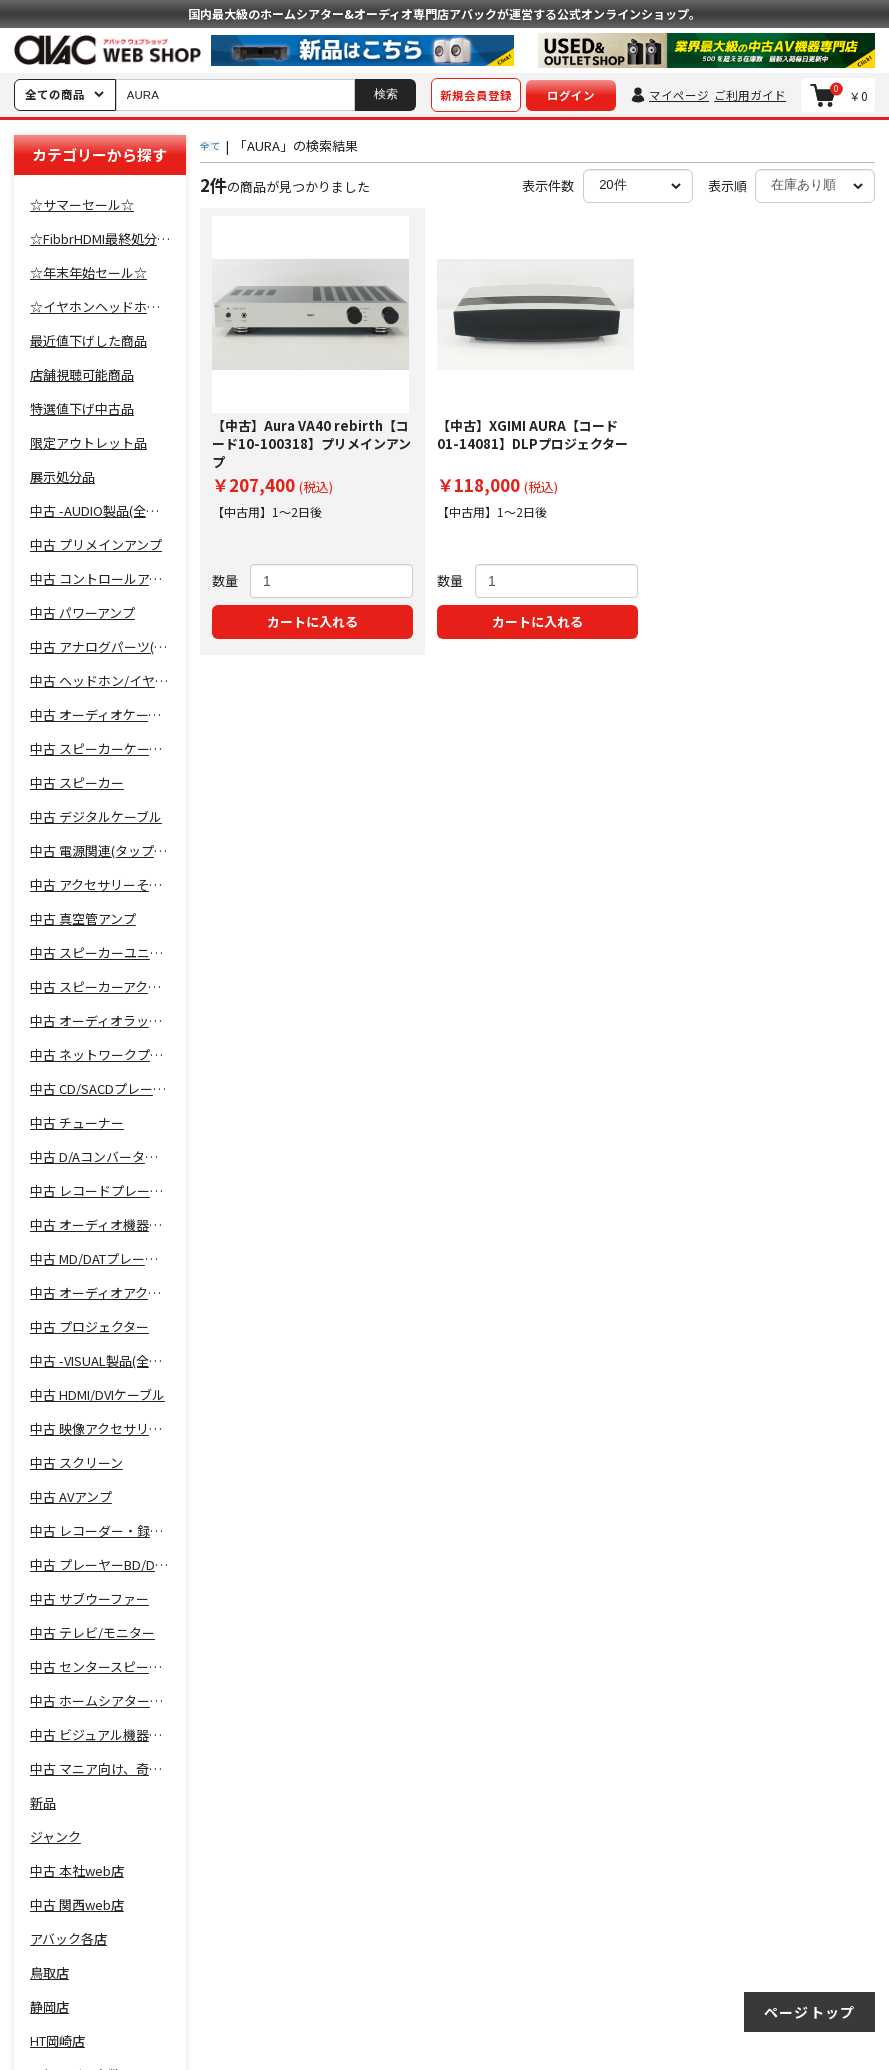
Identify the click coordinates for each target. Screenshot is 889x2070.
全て (210, 145)
